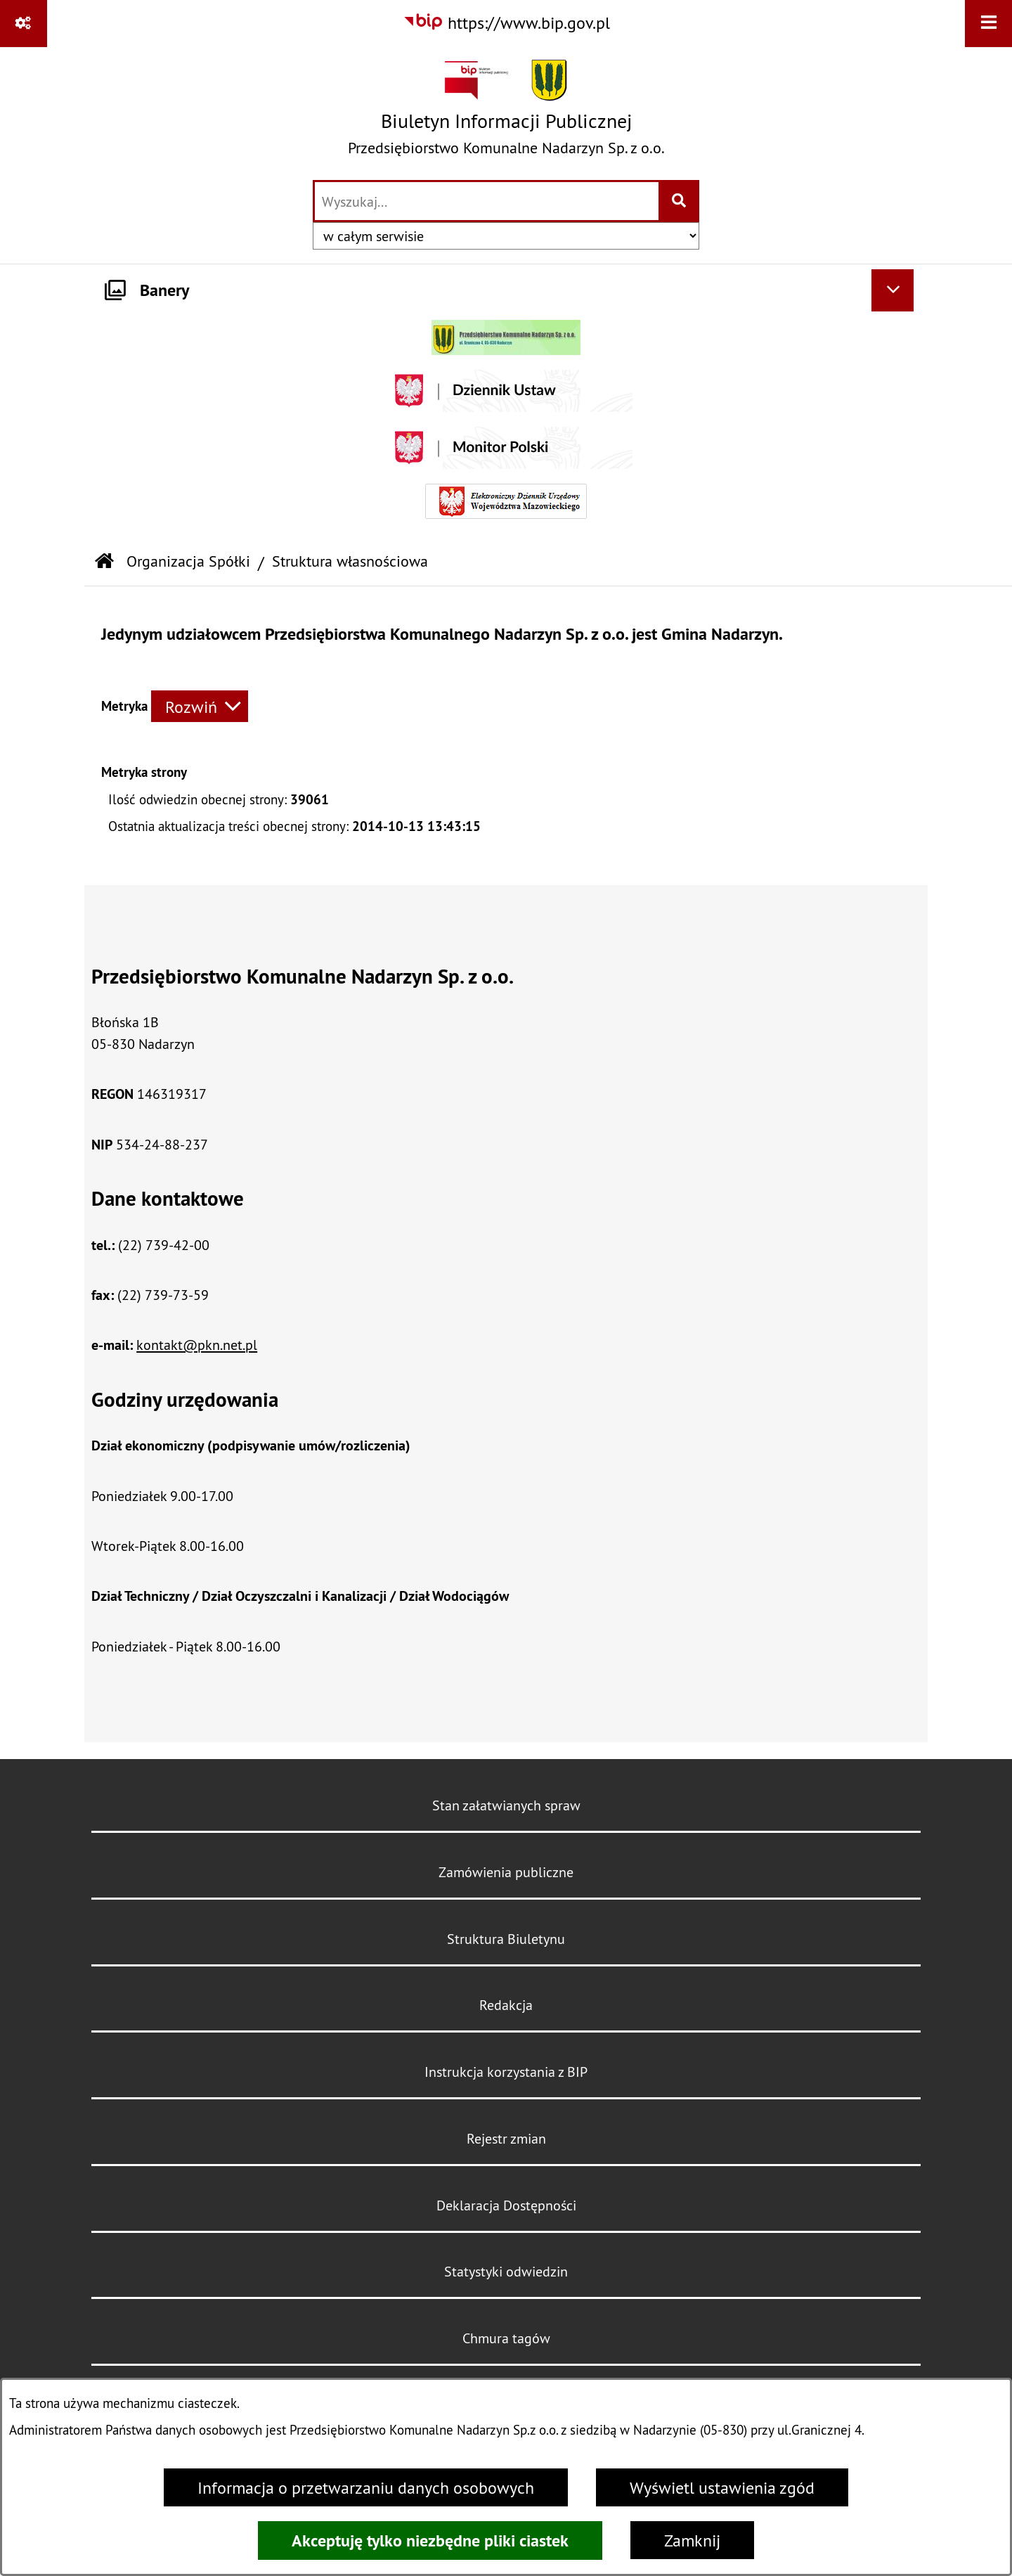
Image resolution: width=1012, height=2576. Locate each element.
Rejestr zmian (506, 2138)
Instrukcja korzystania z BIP (506, 2071)
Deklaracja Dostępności (506, 2205)
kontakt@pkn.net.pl (196, 1344)
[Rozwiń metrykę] (199, 706)
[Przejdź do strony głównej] (506, 112)
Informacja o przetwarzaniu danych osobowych (365, 2487)
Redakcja (506, 2005)
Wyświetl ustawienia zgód (722, 2487)
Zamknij (692, 2540)
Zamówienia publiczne (506, 1872)
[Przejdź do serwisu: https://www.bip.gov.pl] (506, 22)
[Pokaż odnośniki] (23, 23)
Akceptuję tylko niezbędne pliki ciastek (430, 2540)
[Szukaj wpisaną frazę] (680, 201)
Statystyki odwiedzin (506, 2271)
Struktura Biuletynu (506, 1938)
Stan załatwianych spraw (506, 1805)
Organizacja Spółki (188, 561)
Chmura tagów (506, 2338)
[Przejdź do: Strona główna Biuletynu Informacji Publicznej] (104, 562)
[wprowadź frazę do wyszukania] (487, 201)
